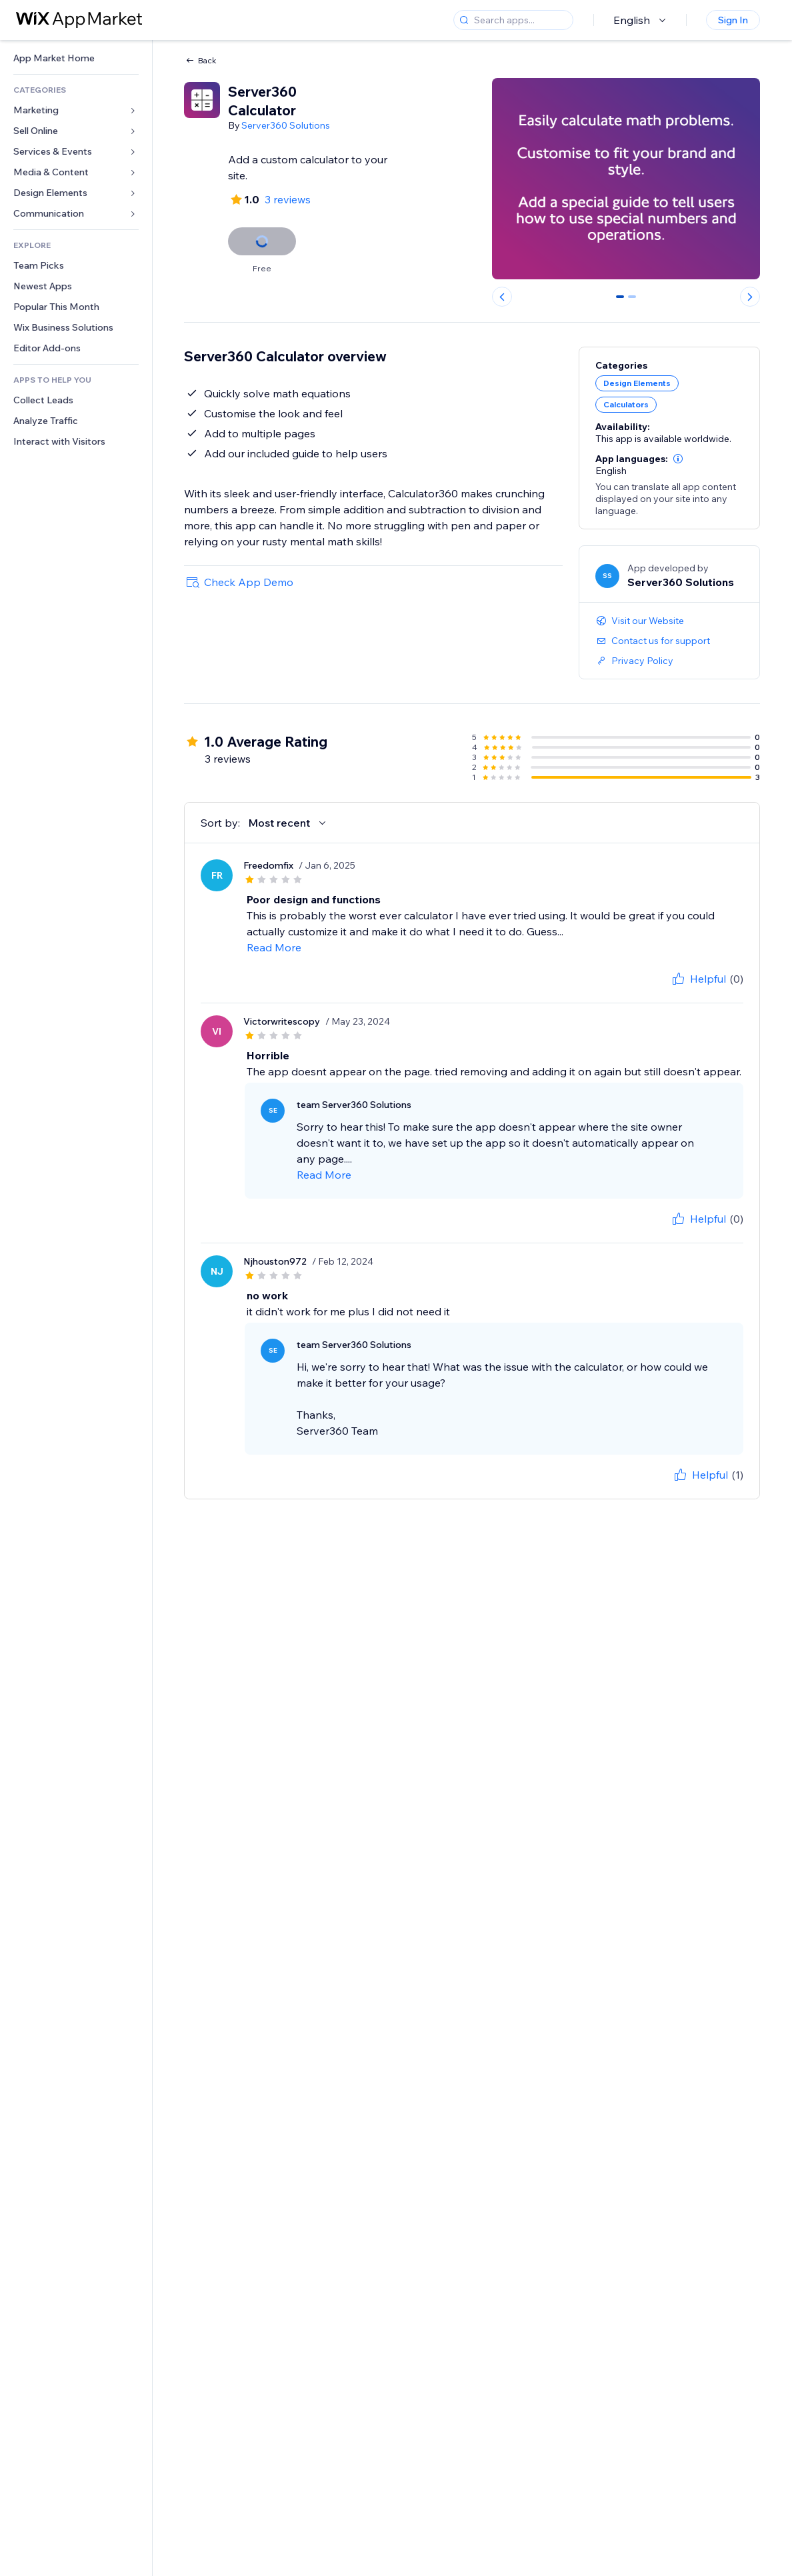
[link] (76, 58)
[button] (678, 459)
